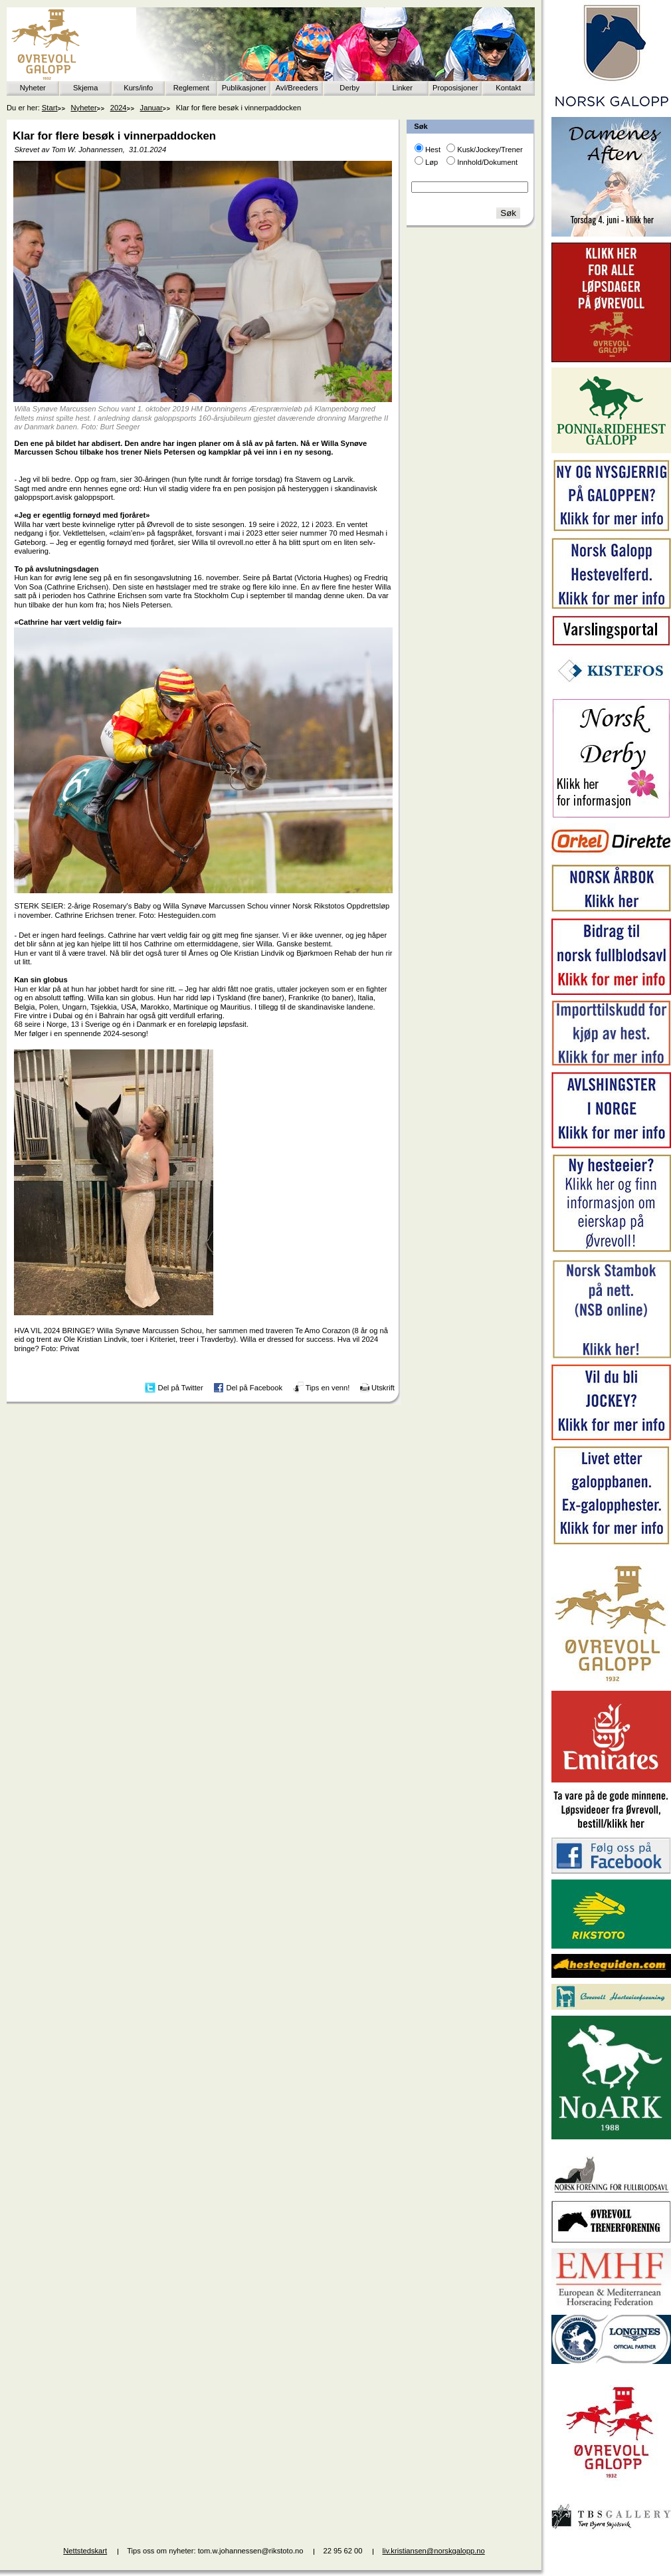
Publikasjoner (244, 88)
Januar (151, 108)
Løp (431, 162)
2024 (118, 108)
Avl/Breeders (297, 88)
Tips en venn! (328, 1387)
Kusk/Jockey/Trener (489, 150)
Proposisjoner (455, 88)
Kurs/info (138, 88)
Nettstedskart (85, 2551)
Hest (432, 150)
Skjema (85, 88)
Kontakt (508, 88)
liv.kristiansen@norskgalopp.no (434, 2551)
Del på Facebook (254, 1387)
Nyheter (33, 88)
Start (50, 108)
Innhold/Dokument (487, 162)
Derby (349, 88)
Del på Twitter (180, 1387)
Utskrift (383, 1387)
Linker (403, 88)
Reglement (191, 88)
